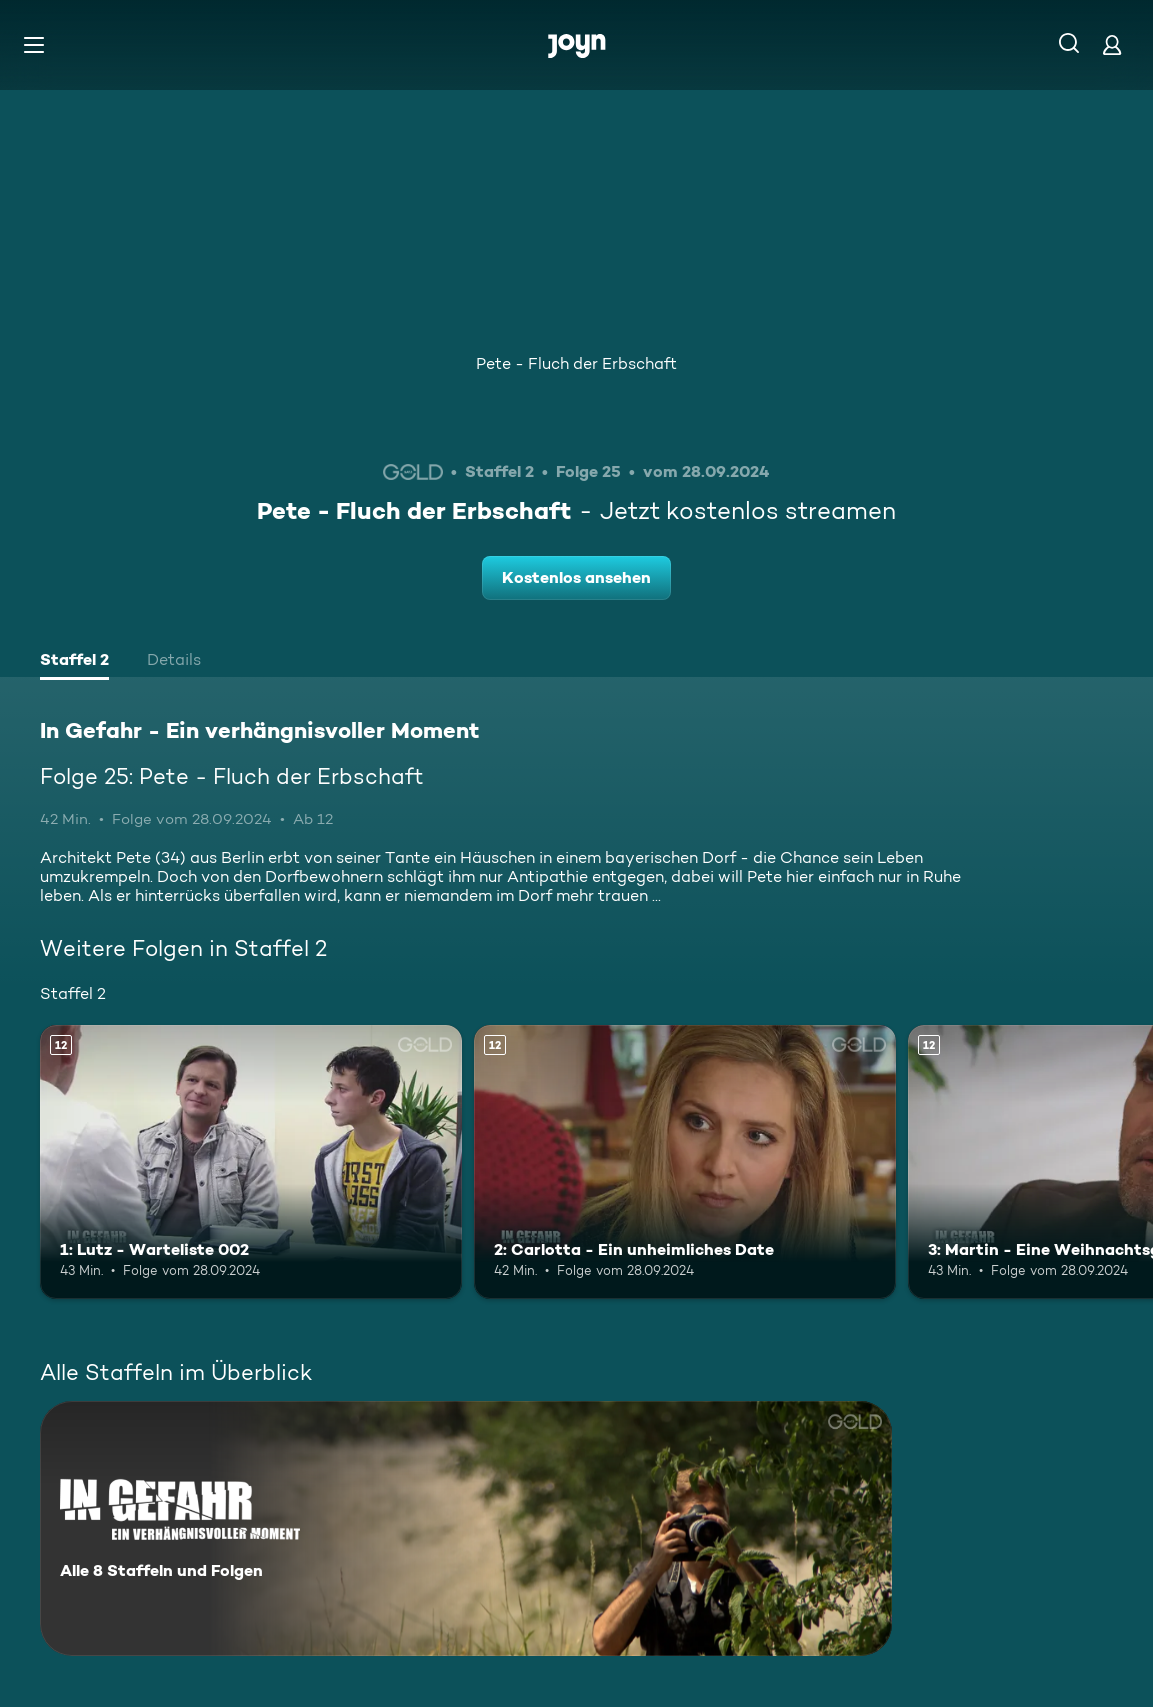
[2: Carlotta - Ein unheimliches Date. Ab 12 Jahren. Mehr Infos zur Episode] (685, 1162)
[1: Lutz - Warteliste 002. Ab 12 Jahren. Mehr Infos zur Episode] (251, 1162)
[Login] (1112, 44)
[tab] (74, 662)
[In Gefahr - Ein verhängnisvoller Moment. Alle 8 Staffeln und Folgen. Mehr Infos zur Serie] (466, 1528)
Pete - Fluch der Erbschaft (576, 363)
